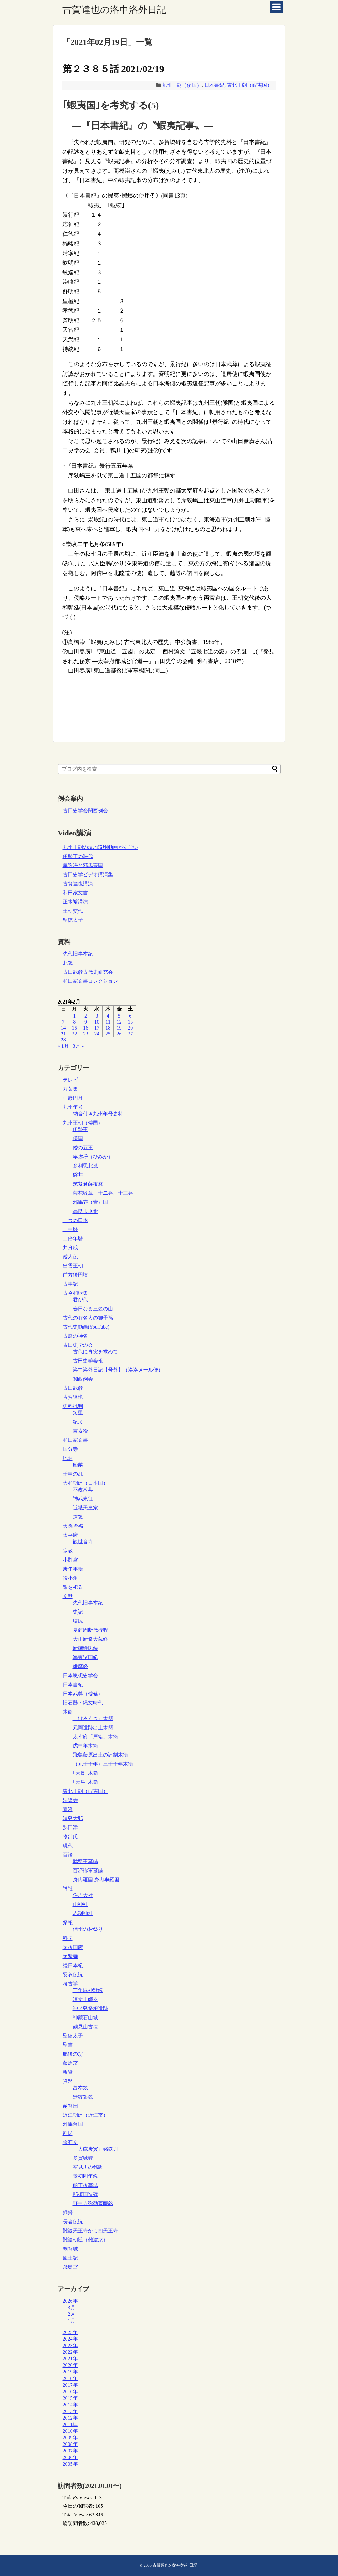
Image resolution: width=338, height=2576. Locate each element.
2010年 (70, 2431)
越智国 (70, 2106)
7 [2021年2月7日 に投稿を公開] (63, 1022)
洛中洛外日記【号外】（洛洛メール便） (118, 1369)
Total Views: (76, 2514)
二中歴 (70, 1229)
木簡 (68, 1712)
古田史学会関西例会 (85, 810)
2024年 (70, 2339)
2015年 (70, 2398)
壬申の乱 (73, 1474)
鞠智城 (70, 2249)
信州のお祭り (88, 1929)
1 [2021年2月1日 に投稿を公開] (74, 1016)
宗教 (68, 1550)
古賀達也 (73, 1397)
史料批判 (73, 1406)
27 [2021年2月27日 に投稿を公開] (130, 1033)
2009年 (70, 2437)
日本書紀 (214, 85)
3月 (71, 2307)
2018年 (70, 2378)
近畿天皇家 (85, 1507)
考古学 (70, 1983)
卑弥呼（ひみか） (93, 1156)
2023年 (70, 2345)
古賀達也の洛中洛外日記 (114, 9)
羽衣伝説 (73, 1974)
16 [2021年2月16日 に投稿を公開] (85, 1027)
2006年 (70, 2457)
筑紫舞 (70, 1956)
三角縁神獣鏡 (88, 1990)
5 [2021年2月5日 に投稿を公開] (119, 1016)
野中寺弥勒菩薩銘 (93, 2203)
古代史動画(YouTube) (86, 1327)
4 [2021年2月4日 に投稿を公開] (108, 1016)
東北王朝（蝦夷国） (249, 85)
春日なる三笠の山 (93, 1308)
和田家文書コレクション (90, 981)
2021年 (70, 2358)
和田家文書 (75, 892)
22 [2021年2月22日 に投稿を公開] (74, 1033)
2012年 (70, 2418)
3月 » (78, 1046)
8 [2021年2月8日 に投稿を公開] (74, 1022)
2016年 (70, 2391)
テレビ (70, 1080)
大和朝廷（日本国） (85, 1483)
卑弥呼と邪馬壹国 (83, 865)
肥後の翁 (73, 2054)
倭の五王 (83, 1147)
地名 (68, 1458)
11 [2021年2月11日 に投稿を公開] (107, 1022)
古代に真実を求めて (95, 1351)
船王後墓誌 (85, 2185)
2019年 (70, 2371)
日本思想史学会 (80, 1675)
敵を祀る (73, 1587)
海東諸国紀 (85, 1657)
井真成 (70, 1247)
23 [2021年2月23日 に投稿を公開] (85, 1033)
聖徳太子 (73, 920)
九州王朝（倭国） (182, 85)
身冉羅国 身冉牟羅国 (96, 1879)
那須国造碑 (85, 2194)
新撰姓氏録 (85, 1648)
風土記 (70, 2258)
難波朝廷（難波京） (85, 2239)
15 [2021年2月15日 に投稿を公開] (74, 1027)
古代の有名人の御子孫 (88, 1317)
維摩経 (80, 1666)
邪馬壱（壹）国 (90, 1202)
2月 (71, 2314)
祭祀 (68, 1922)
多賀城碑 (83, 2158)
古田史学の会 (78, 1345)
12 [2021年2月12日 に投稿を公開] (119, 1022)
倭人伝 (70, 1256)
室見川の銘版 (88, 2167)
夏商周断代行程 (90, 1630)
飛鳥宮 (70, 2267)
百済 (68, 1854)
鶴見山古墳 (85, 2026)
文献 (68, 1596)
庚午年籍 (73, 1569)
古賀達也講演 (78, 883)
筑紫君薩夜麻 (88, 1184)
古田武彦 (73, 1388)
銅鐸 (68, 2212)
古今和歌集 (75, 1293)
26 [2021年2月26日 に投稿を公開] (119, 1033)
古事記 (70, 1284)
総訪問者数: (76, 2523)
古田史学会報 (88, 1360)
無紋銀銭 (83, 2096)
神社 (68, 1888)
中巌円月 (73, 1098)
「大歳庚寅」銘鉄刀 (95, 2149)
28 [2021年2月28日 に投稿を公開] (63, 1039)
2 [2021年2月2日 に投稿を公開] (85, 1016)
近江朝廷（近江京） (85, 2115)
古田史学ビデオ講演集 (88, 874)
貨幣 (68, 2081)
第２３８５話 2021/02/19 (113, 69)
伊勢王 (80, 1129)
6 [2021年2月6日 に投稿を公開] (130, 1016)
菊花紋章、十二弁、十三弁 (103, 1193)
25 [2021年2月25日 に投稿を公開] (107, 1033)
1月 (71, 2320)
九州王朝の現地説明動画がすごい (100, 847)
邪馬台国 (73, 2124)
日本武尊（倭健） (83, 1693)
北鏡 (68, 963)
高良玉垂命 (85, 1211)
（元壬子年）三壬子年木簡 (103, 1764)
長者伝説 (73, 2221)
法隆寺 (70, 1800)
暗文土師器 (85, 1999)
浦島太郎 (73, 1818)
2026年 (70, 2301)
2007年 (70, 2450)
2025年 (70, 2332)
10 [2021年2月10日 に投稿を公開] (96, 1022)
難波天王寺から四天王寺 (90, 2230)
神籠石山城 (85, 2017)
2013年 (70, 2411)
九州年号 (73, 1107)
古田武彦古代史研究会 (88, 972)
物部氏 (70, 1836)
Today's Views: (78, 2497)
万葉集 (70, 1089)
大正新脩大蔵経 (90, 1639)
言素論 (80, 1431)
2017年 (70, 2385)
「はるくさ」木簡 (93, 1718)
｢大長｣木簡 (85, 1773)
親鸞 (68, 2072)
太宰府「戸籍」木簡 (95, 1736)
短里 (78, 1412)
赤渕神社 (83, 1913)
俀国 (78, 1138)
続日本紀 (73, 1965)
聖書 (68, 2044)
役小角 (70, 1578)
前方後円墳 (75, 1274)
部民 (68, 2133)
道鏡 (78, 1517)
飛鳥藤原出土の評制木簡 (100, 1754)
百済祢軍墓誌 (88, 1870)
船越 (78, 1464)
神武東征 (83, 1498)
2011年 (70, 2424)
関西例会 (83, 1379)
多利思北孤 (85, 1165)
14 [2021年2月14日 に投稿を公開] (63, 1027)
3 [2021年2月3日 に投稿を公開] (96, 1016)
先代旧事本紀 (78, 953)
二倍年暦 (73, 1238)
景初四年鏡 (85, 2176)
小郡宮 (70, 1559)
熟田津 (70, 1827)
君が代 (80, 1299)
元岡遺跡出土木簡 (93, 1727)
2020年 (70, 2365)
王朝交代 (73, 911)
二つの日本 (75, 1220)
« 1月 (63, 1046)
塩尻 (78, 1621)
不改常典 (83, 1489)
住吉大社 (83, 1895)
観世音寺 (83, 1541)
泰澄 (68, 1809)
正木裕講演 (75, 901)
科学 (68, 1938)
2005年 (70, 2464)
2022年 (70, 2352)
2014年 (70, 2404)
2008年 (70, 2444)
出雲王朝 (73, 1265)
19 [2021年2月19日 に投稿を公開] (119, 1027)
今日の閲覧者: (79, 2506)
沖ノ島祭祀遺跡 (90, 2008)
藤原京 (70, 2063)
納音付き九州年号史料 (98, 1113)
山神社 (80, 1904)
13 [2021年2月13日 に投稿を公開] (130, 1022)
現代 (68, 1845)
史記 (78, 1612)
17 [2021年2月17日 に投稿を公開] (96, 1027)
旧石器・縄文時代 (83, 1702)
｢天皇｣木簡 (85, 1782)
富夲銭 (80, 2087)
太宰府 (70, 1535)
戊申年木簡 (85, 1745)
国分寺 (70, 1449)
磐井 (78, 1174)
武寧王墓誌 (85, 1861)
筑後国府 (73, 1947)
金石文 (70, 2142)
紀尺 (78, 1422)
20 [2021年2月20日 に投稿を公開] (130, 1027)
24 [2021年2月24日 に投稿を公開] (96, 1033)
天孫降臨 (73, 1526)
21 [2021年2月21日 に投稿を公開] (63, 1033)
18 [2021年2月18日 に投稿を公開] (107, 1027)
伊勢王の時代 (78, 856)
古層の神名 (75, 1336)
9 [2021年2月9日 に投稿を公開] (85, 1022)
